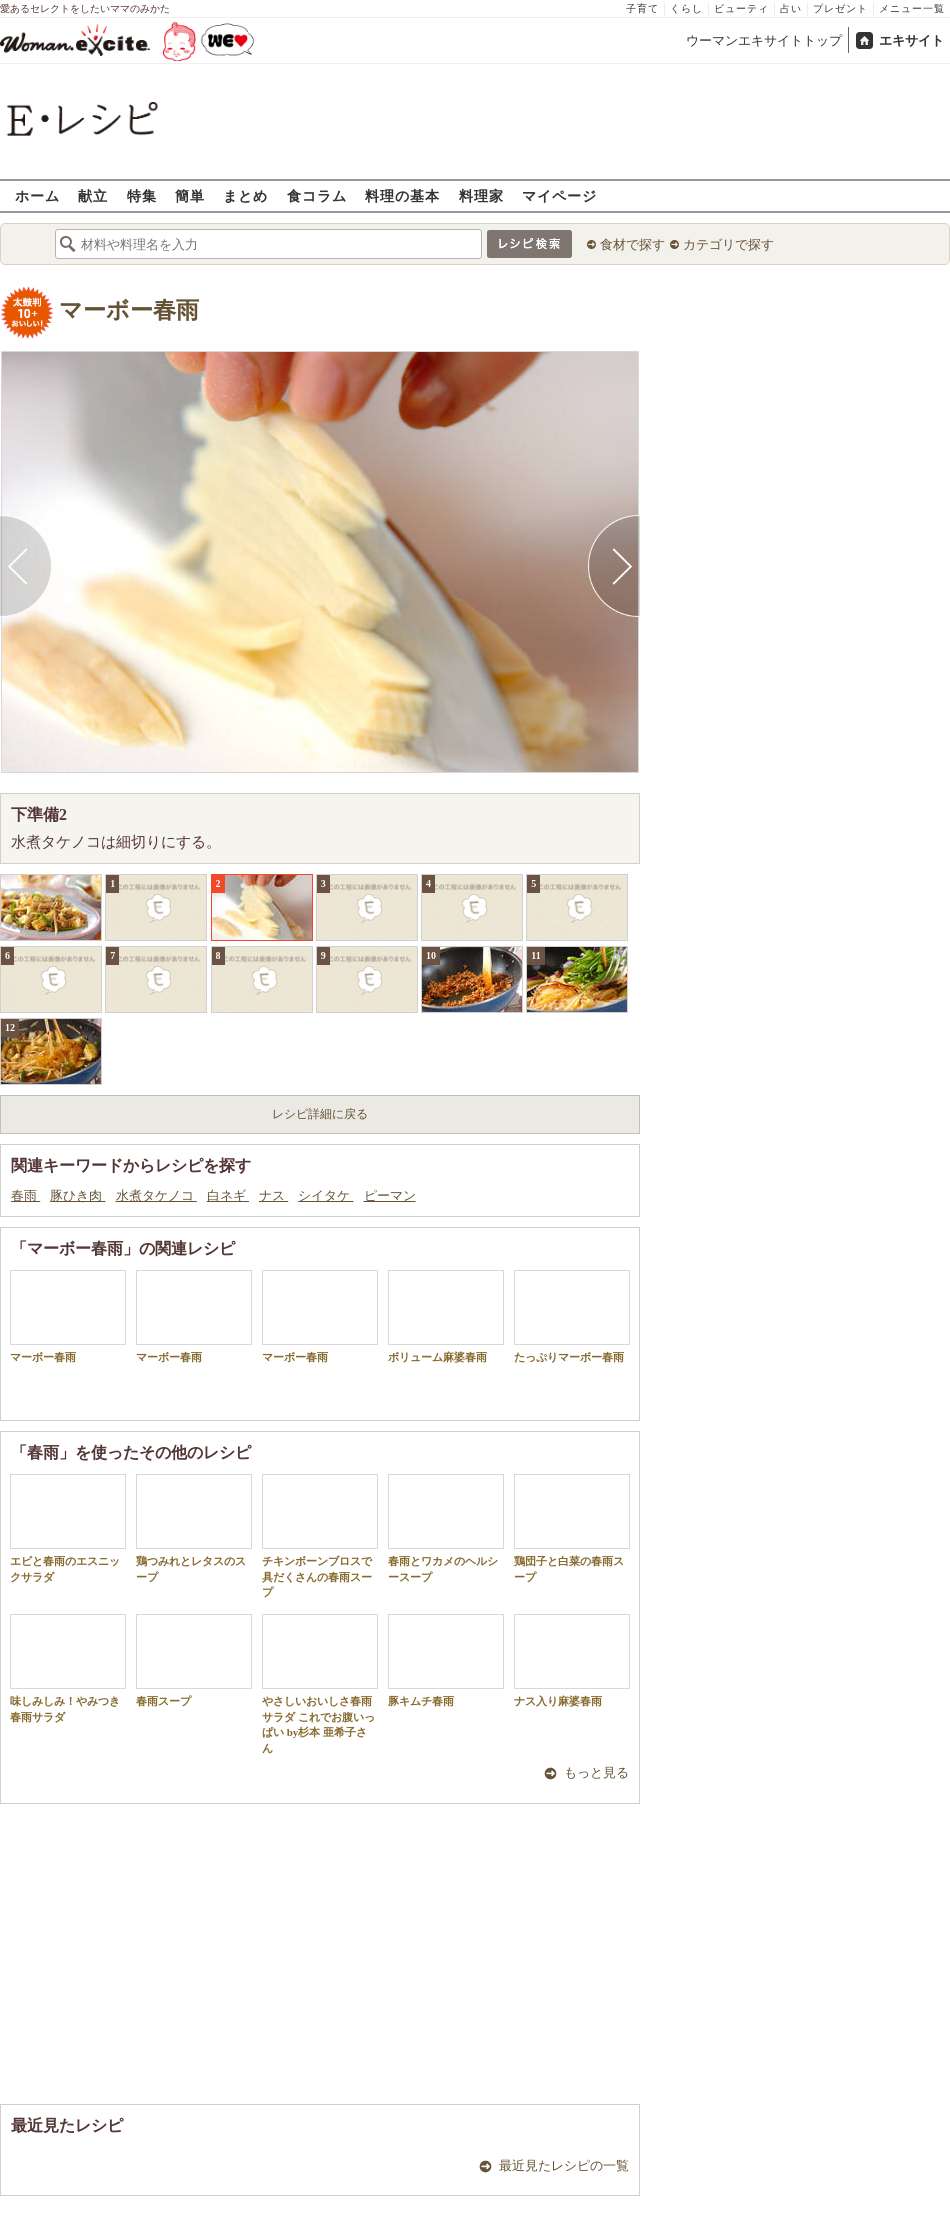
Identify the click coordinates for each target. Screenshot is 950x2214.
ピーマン (390, 1195)
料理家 (481, 195)
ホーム (37, 195)
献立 (93, 195)
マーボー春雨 (129, 310)
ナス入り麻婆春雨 (572, 1660)
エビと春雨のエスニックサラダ (68, 1528)
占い (791, 8)
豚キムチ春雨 (446, 1660)
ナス (273, 1195)
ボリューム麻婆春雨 (446, 1316)
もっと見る (596, 1772)
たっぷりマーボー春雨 (572, 1316)
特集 (142, 195)
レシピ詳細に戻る (320, 1114)
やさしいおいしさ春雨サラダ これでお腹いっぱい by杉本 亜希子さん (320, 1683)
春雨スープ (194, 1660)
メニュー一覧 (912, 8)
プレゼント (840, 8)
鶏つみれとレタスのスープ (194, 1528)
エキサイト (911, 40)
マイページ (559, 195)
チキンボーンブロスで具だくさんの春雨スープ (320, 1536)
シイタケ (325, 1195)
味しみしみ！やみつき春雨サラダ (68, 1668)
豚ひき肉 (77, 1195)
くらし (686, 8)
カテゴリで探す (728, 244)
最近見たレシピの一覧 (564, 2165)
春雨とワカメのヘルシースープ (446, 1528)
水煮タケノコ (156, 1195)
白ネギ (228, 1195)
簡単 (190, 195)
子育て (642, 8)
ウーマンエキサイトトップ (764, 40)
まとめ (245, 195)
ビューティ (741, 8)
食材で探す (632, 244)
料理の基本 (402, 195)
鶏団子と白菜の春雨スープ (572, 1528)
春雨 (25, 1195)
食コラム (317, 195)
